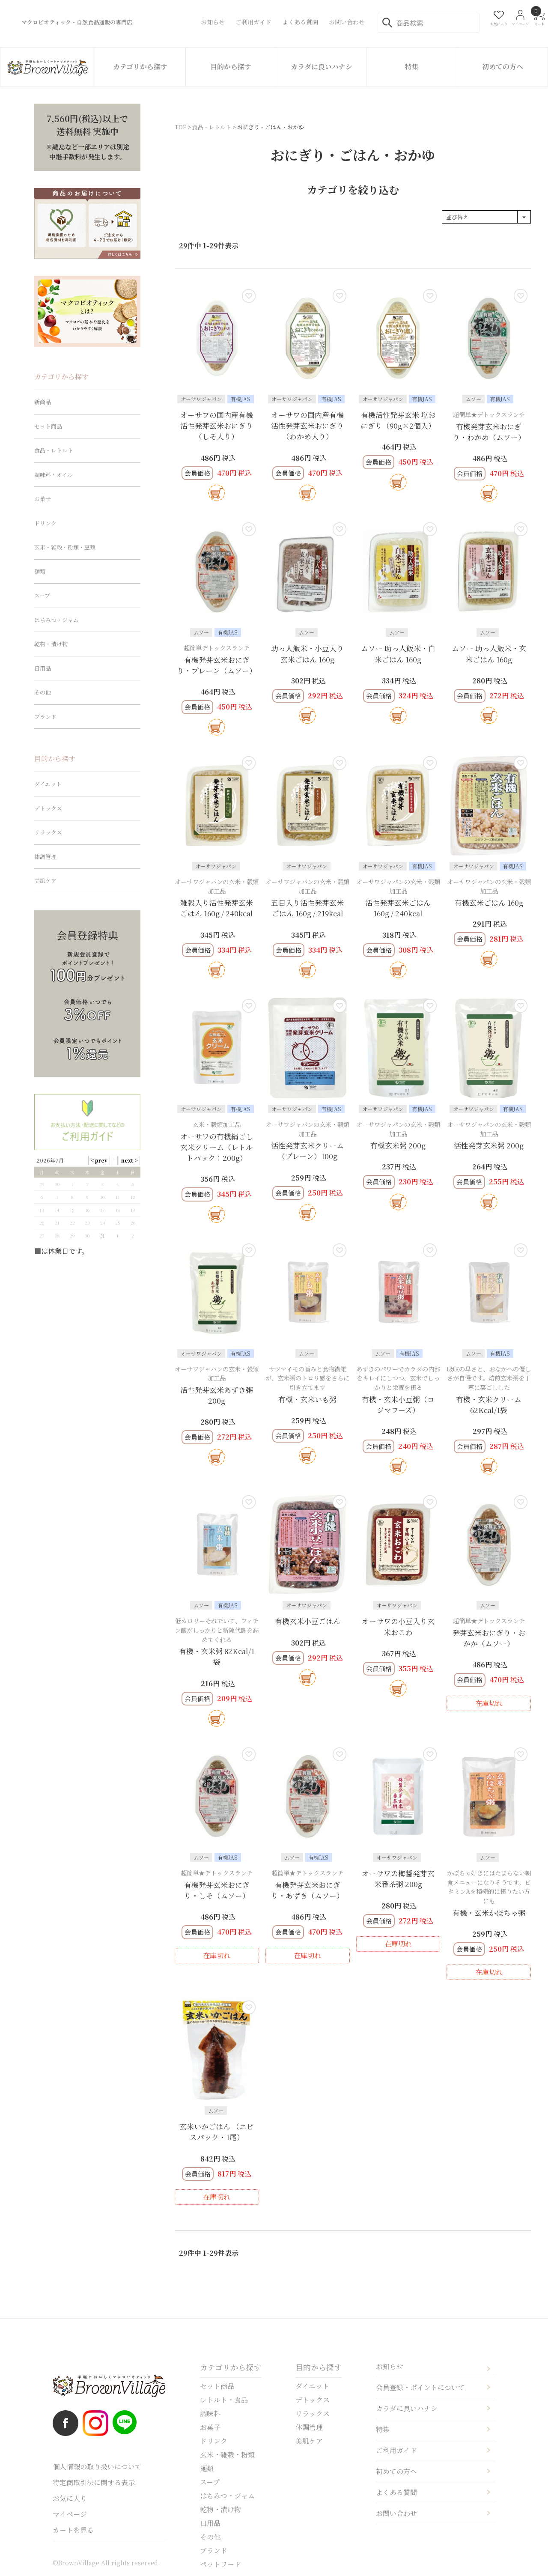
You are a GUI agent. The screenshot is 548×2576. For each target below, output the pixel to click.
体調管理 (45, 857)
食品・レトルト (211, 127)
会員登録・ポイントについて (420, 2387)
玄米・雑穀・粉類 (227, 2455)
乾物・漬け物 (51, 644)
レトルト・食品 (224, 2400)
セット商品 (48, 426)
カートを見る (73, 2530)
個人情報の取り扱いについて (97, 2467)
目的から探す (230, 67)
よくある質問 (396, 2492)
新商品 (42, 402)
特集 (412, 67)
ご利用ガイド (396, 2450)
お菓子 (42, 499)
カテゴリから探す (140, 67)
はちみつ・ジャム (56, 620)
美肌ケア (45, 881)
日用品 (42, 668)
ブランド (45, 717)
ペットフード (220, 2564)
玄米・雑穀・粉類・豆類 (64, 547)
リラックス (48, 832)
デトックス (48, 808)
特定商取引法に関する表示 (94, 2482)
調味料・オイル (53, 475)
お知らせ (389, 2366)
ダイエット (48, 784)
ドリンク (45, 523)
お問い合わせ (396, 2513)
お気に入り (70, 2498)
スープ (42, 595)
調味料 (210, 2413)
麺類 (39, 571)
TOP (180, 127)
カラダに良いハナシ (321, 67)
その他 (42, 692)
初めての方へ (502, 67)
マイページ (70, 2514)
